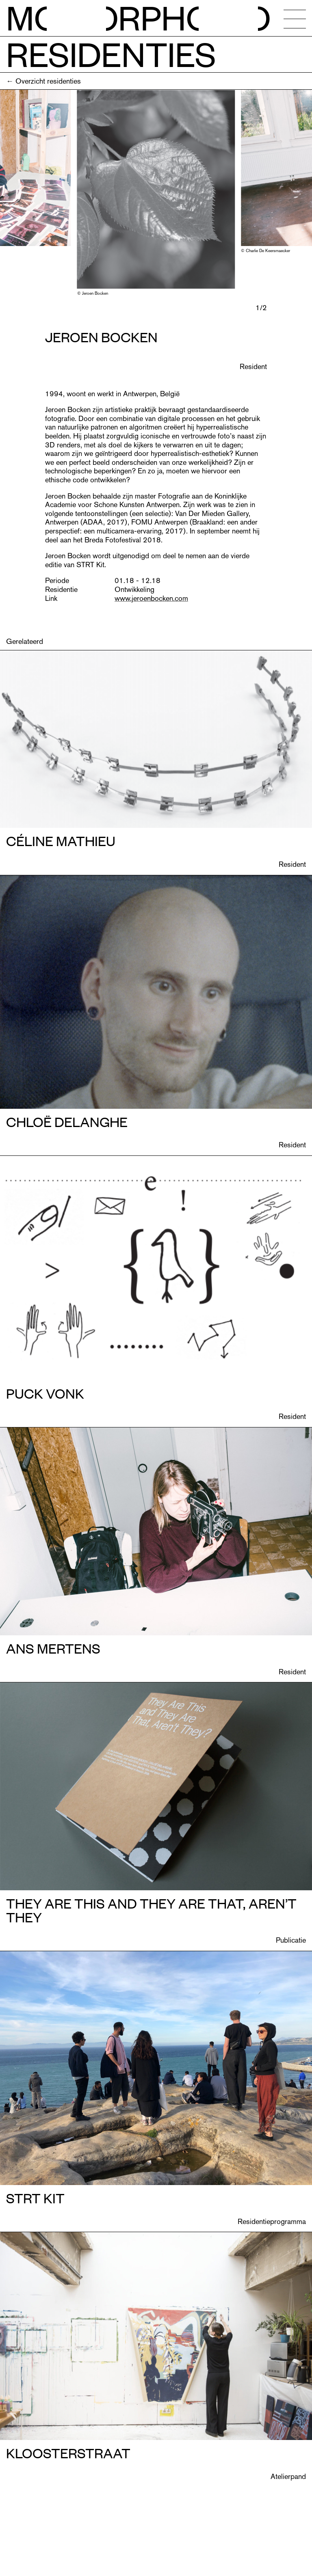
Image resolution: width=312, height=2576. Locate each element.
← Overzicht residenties (43, 81)
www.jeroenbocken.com (151, 598)
